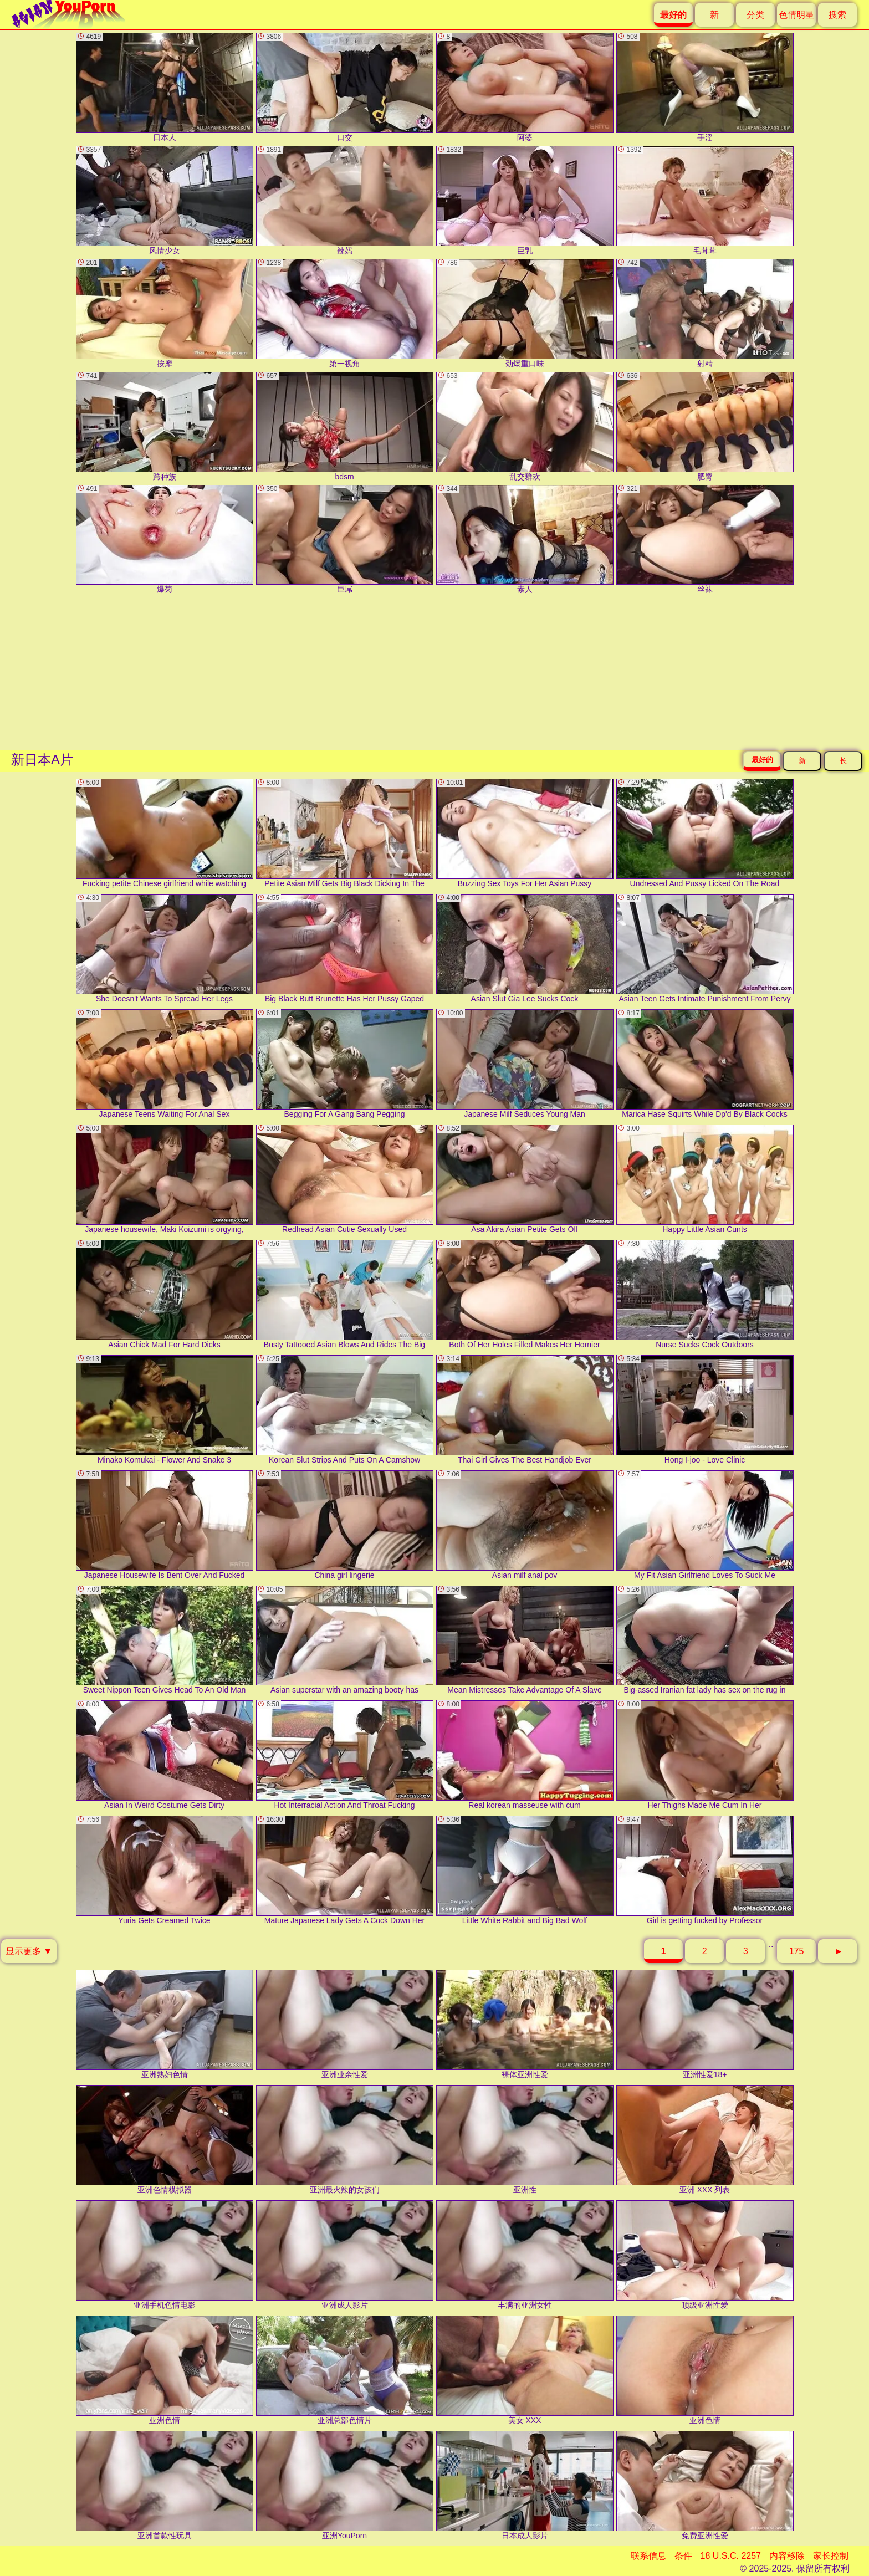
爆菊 (164, 539)
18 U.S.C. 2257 (731, 2555)
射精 (705, 313)
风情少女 (164, 200)
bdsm (344, 426)
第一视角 (344, 313)
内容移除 (787, 2555)
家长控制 (830, 2555)
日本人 (164, 87)
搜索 (837, 14)
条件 (683, 2555)
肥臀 (705, 426)
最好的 (762, 759)
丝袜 (705, 539)
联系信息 (648, 2555)
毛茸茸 (705, 200)
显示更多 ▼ (29, 1951)
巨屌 (344, 539)
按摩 (164, 313)
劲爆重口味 (525, 313)
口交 (344, 87)
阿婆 (525, 87)
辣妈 (344, 200)
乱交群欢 (525, 426)
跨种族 (164, 426)
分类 (755, 14)
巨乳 (525, 200)
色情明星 (796, 14)
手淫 (705, 87)
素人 (525, 539)
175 (796, 1951)
